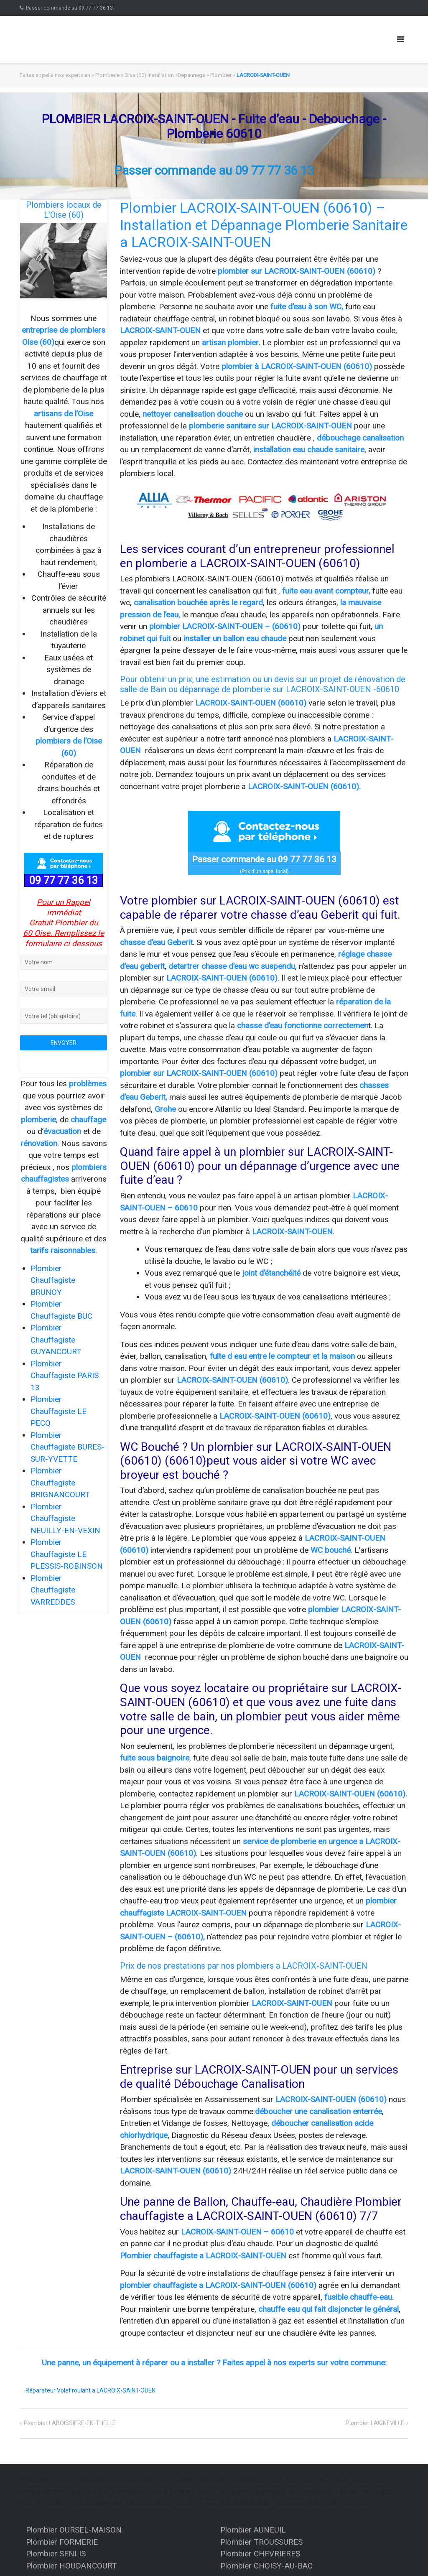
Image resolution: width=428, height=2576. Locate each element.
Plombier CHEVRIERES (260, 2553)
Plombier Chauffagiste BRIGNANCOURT (60, 1482)
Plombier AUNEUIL (253, 2530)
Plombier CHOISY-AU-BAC (266, 2566)
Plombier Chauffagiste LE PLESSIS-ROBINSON (67, 1554)
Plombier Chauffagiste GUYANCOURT (56, 1339)
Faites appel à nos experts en (55, 75)
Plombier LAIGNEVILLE (375, 2423)
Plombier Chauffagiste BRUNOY (53, 1280)
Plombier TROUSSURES (261, 2542)
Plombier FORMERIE (62, 2542)
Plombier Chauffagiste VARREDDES (53, 1590)
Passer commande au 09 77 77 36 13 (69, 8)
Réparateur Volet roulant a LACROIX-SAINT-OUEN (90, 2390)
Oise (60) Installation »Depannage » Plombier (178, 75)
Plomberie (107, 75)
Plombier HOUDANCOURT (71, 2566)
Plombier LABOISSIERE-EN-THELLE (70, 2423)
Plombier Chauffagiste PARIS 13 (65, 1375)
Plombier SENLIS (56, 2553)
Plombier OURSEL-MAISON (74, 2530)
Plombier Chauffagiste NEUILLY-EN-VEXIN (65, 1518)
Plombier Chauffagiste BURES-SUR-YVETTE (67, 1447)
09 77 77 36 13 (63, 880)
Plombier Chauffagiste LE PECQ (59, 1411)
